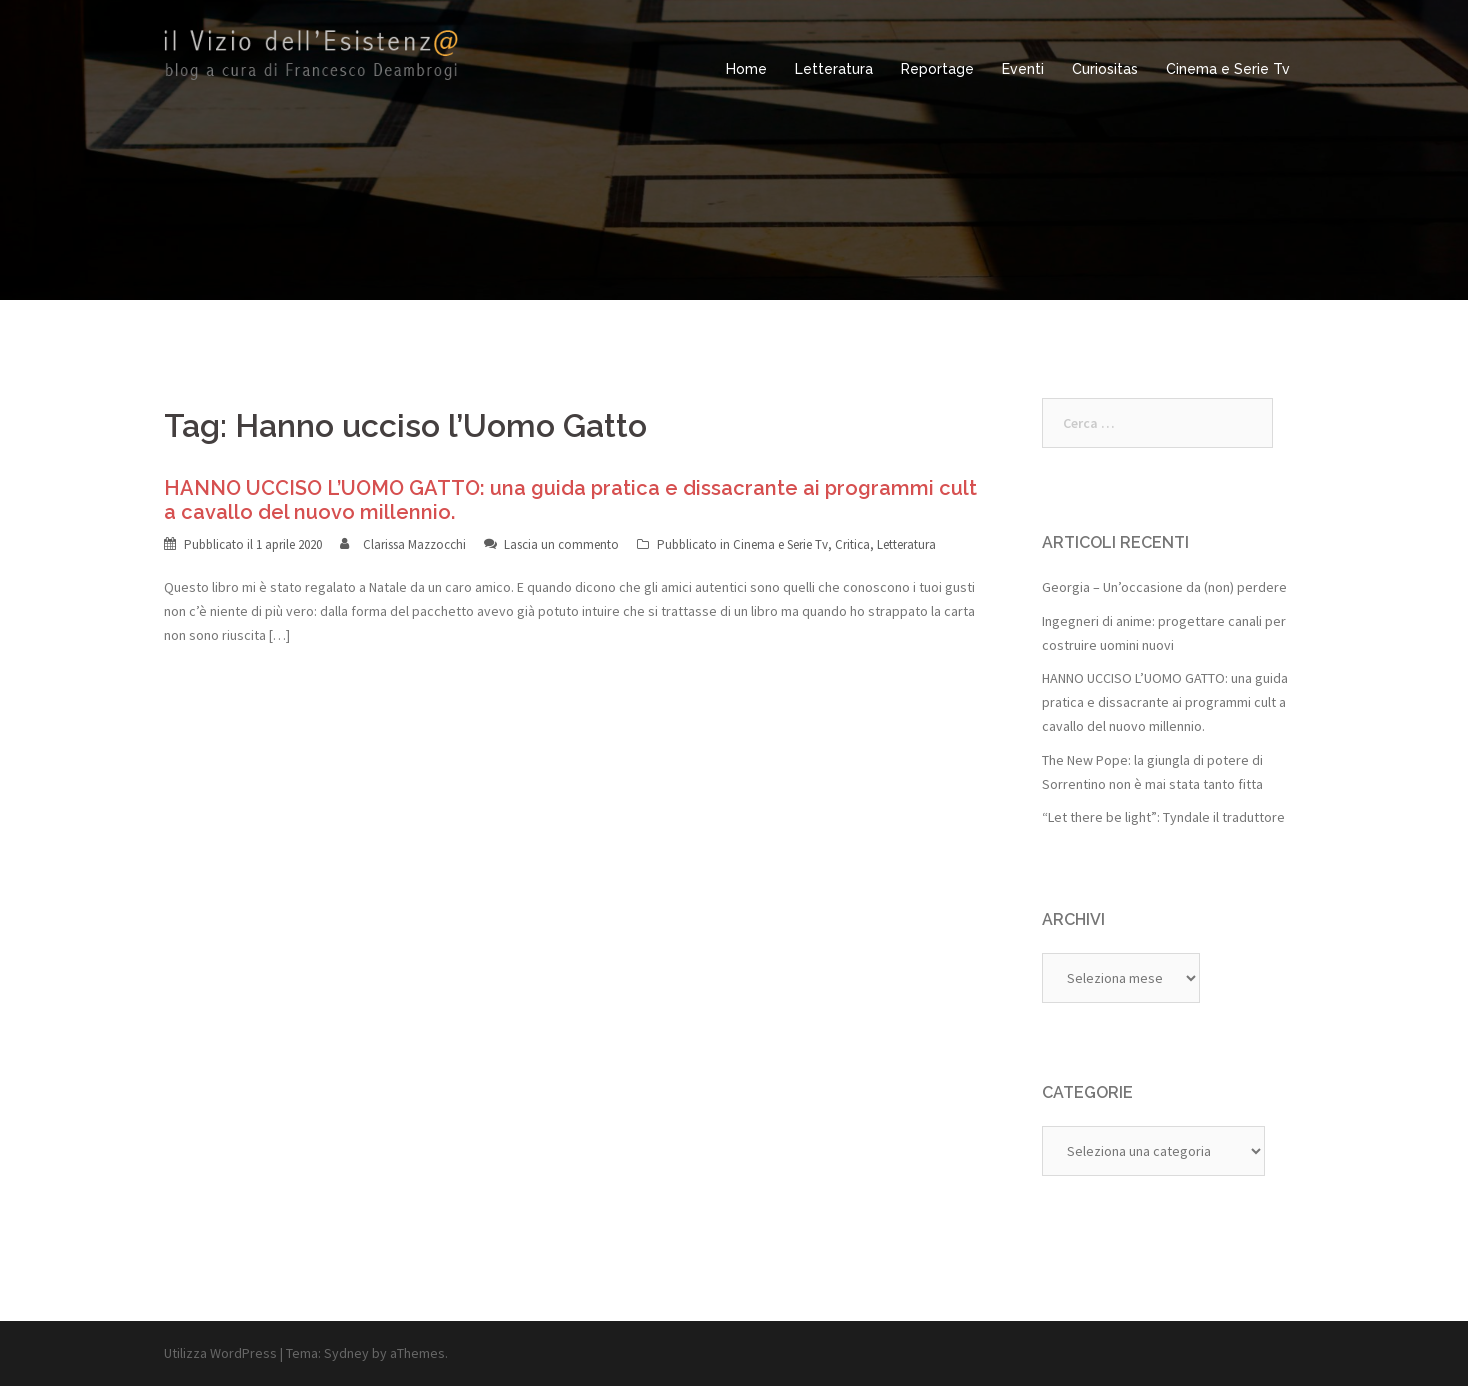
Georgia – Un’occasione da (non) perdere (1164, 587)
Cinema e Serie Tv (1228, 69)
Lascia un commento (561, 544)
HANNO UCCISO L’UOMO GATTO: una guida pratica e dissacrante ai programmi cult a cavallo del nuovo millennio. (1165, 702)
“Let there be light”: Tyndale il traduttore (1163, 817)
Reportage (937, 69)
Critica (852, 544)
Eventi (1023, 69)
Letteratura (834, 69)
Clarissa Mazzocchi (414, 544)
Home (746, 69)
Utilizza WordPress (220, 1353)
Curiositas (1105, 69)
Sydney (346, 1353)
